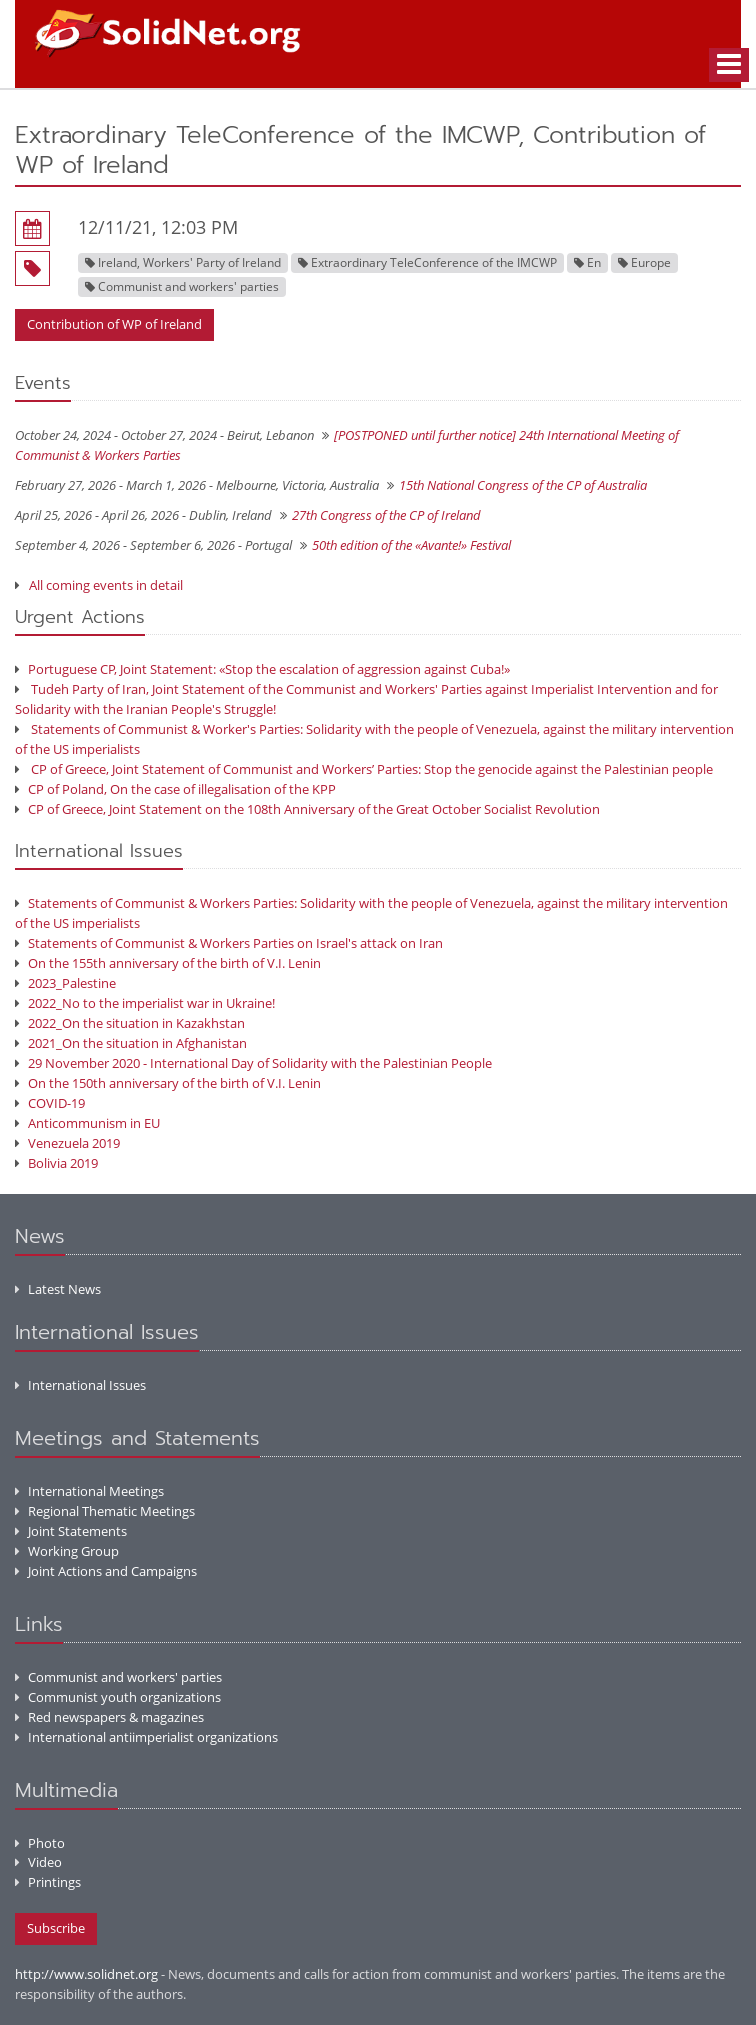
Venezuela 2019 (67, 1143)
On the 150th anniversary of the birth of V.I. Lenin (168, 1083)
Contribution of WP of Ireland (114, 324)
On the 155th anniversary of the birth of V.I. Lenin (168, 963)
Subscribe (56, 1928)
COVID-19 (50, 1103)
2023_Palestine (65, 983)
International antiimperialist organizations (146, 1737)
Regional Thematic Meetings (105, 1511)
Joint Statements (71, 1531)
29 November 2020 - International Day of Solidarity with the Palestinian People (253, 1063)
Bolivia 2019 (56, 1163)
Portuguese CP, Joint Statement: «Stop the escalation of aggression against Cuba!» (262, 669)
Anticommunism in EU (87, 1123)
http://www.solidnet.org (86, 1974)
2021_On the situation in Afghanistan (131, 1043)
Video (38, 1862)
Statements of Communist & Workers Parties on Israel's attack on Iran (229, 943)
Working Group (67, 1551)
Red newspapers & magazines (109, 1717)
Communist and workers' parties (118, 1677)
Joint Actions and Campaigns (106, 1571)
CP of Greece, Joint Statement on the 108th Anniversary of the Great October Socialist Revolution (307, 809)
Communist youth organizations (118, 1697)
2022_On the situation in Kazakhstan (130, 1023)
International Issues (80, 1385)
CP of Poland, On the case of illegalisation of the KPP (175, 789)
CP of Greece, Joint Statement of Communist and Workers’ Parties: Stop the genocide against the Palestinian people (364, 769)
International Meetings (89, 1491)
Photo (40, 1843)
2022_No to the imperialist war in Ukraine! (145, 1003)
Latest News (58, 1289)
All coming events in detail (106, 585)
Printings (48, 1882)
